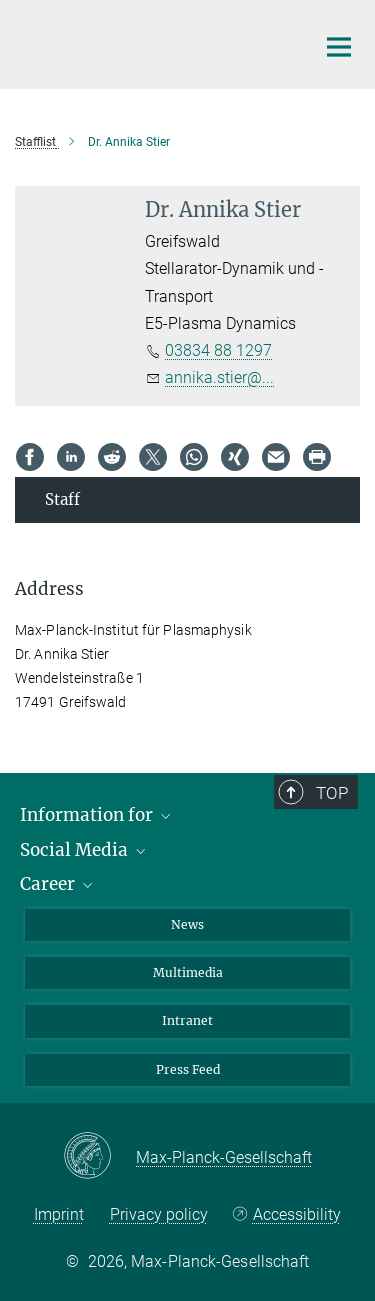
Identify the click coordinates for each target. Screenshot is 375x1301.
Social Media (84, 850)
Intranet (187, 1020)
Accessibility (297, 1214)
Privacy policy (159, 1214)
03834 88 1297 (218, 350)
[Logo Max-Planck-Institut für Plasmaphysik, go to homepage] (150, 42)
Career (58, 884)
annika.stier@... (219, 377)
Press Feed (188, 1069)
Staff (62, 499)
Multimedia (188, 972)
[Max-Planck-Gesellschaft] (99, 1157)
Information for (97, 815)
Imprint (59, 1214)
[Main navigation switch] (339, 47)
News (187, 924)
